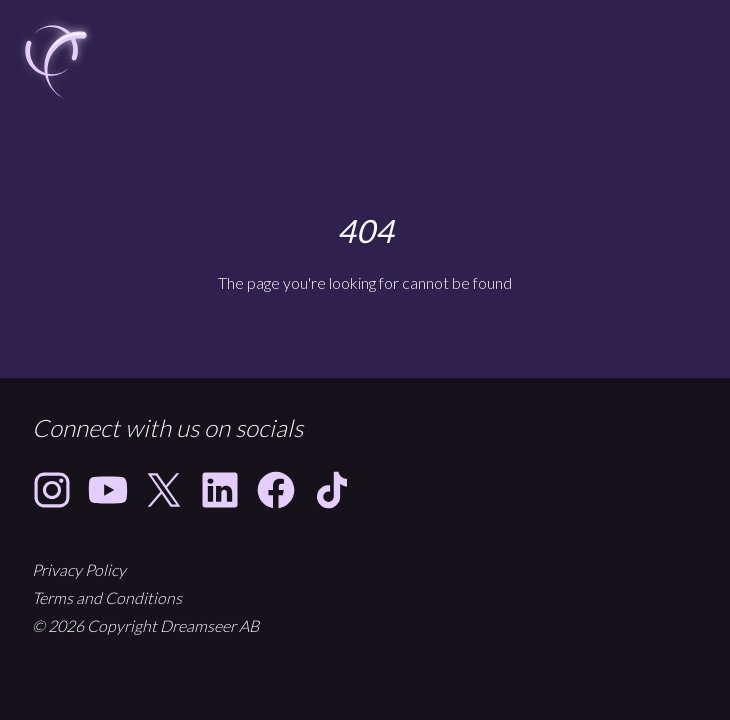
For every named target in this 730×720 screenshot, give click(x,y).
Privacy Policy (79, 569)
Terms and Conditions (107, 597)
